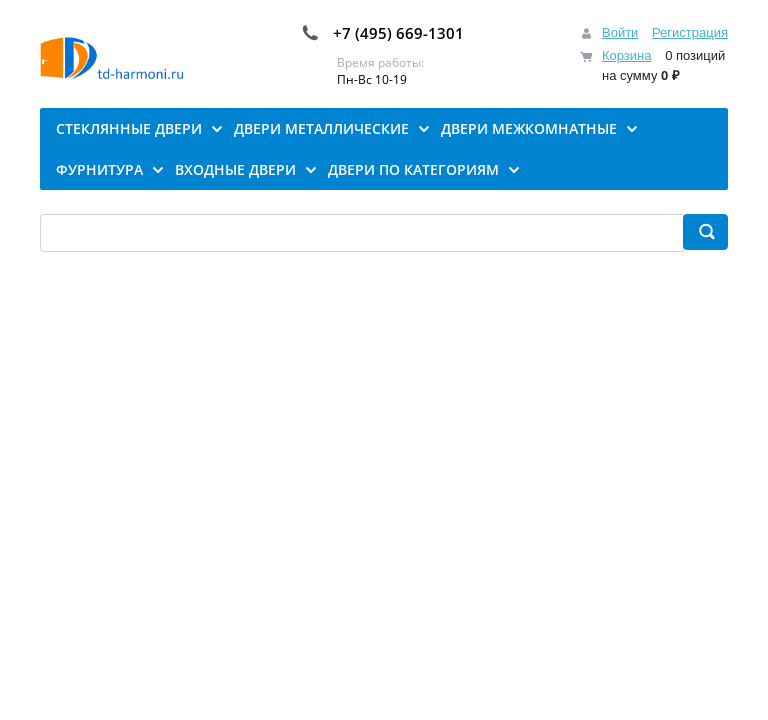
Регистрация (690, 32)
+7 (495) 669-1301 (398, 33)
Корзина (627, 55)
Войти (620, 32)
